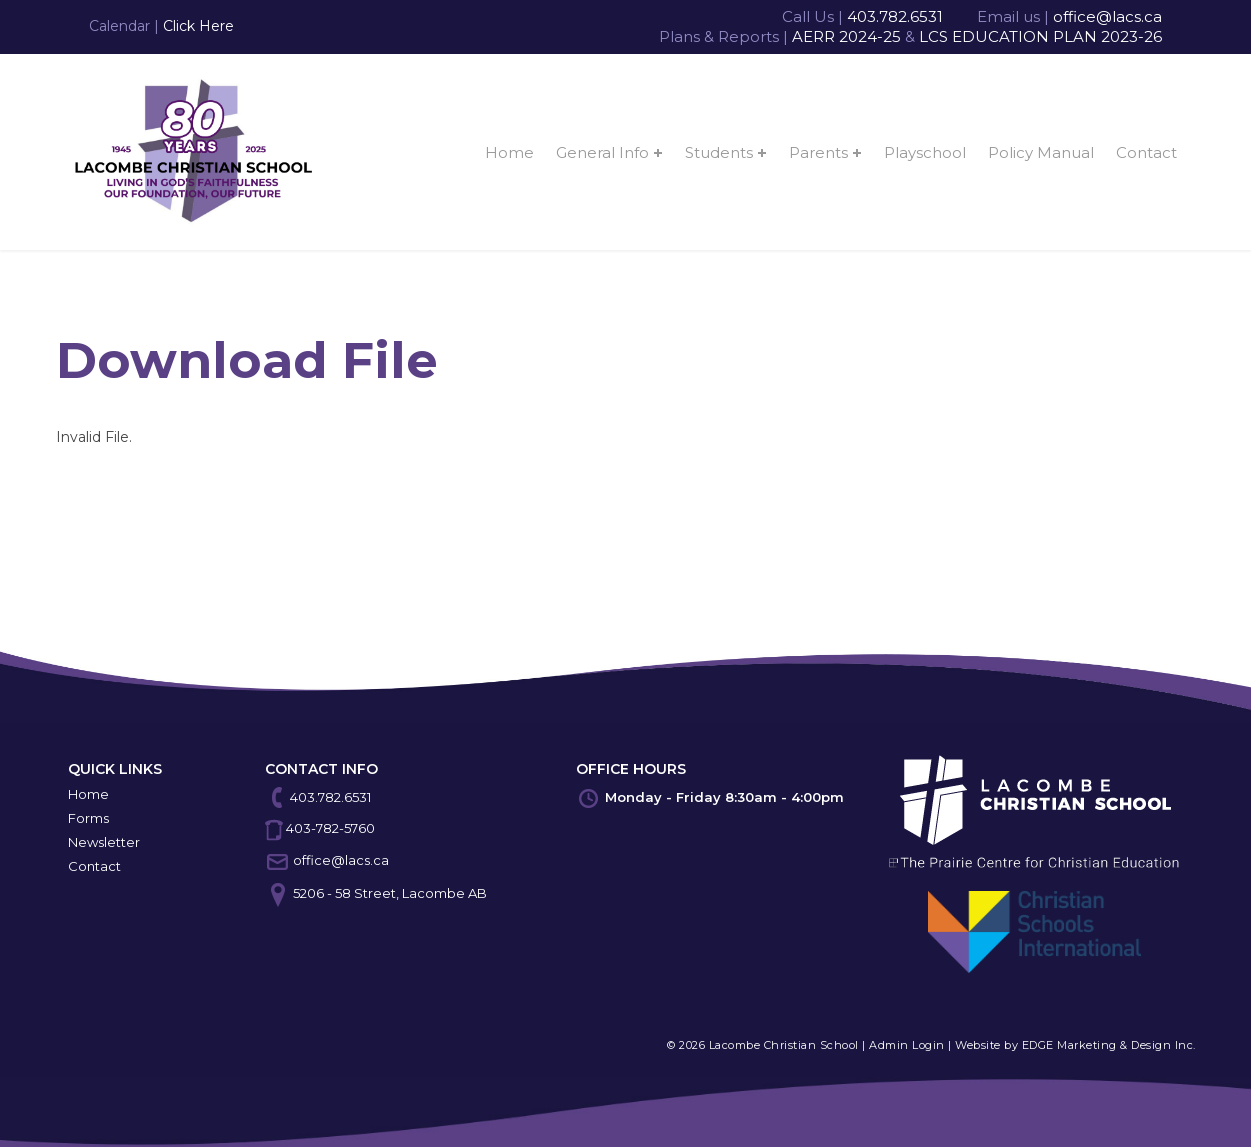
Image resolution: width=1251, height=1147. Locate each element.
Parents (818, 152)
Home (509, 152)
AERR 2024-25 (846, 36)
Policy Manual (1041, 152)
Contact (1146, 152)
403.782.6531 (895, 16)
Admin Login (907, 1045)
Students (719, 152)
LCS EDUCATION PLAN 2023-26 (1040, 36)
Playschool (925, 152)
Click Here (198, 26)
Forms (88, 818)
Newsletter (104, 842)
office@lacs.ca (1107, 16)
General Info (602, 152)
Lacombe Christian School (784, 1045)
